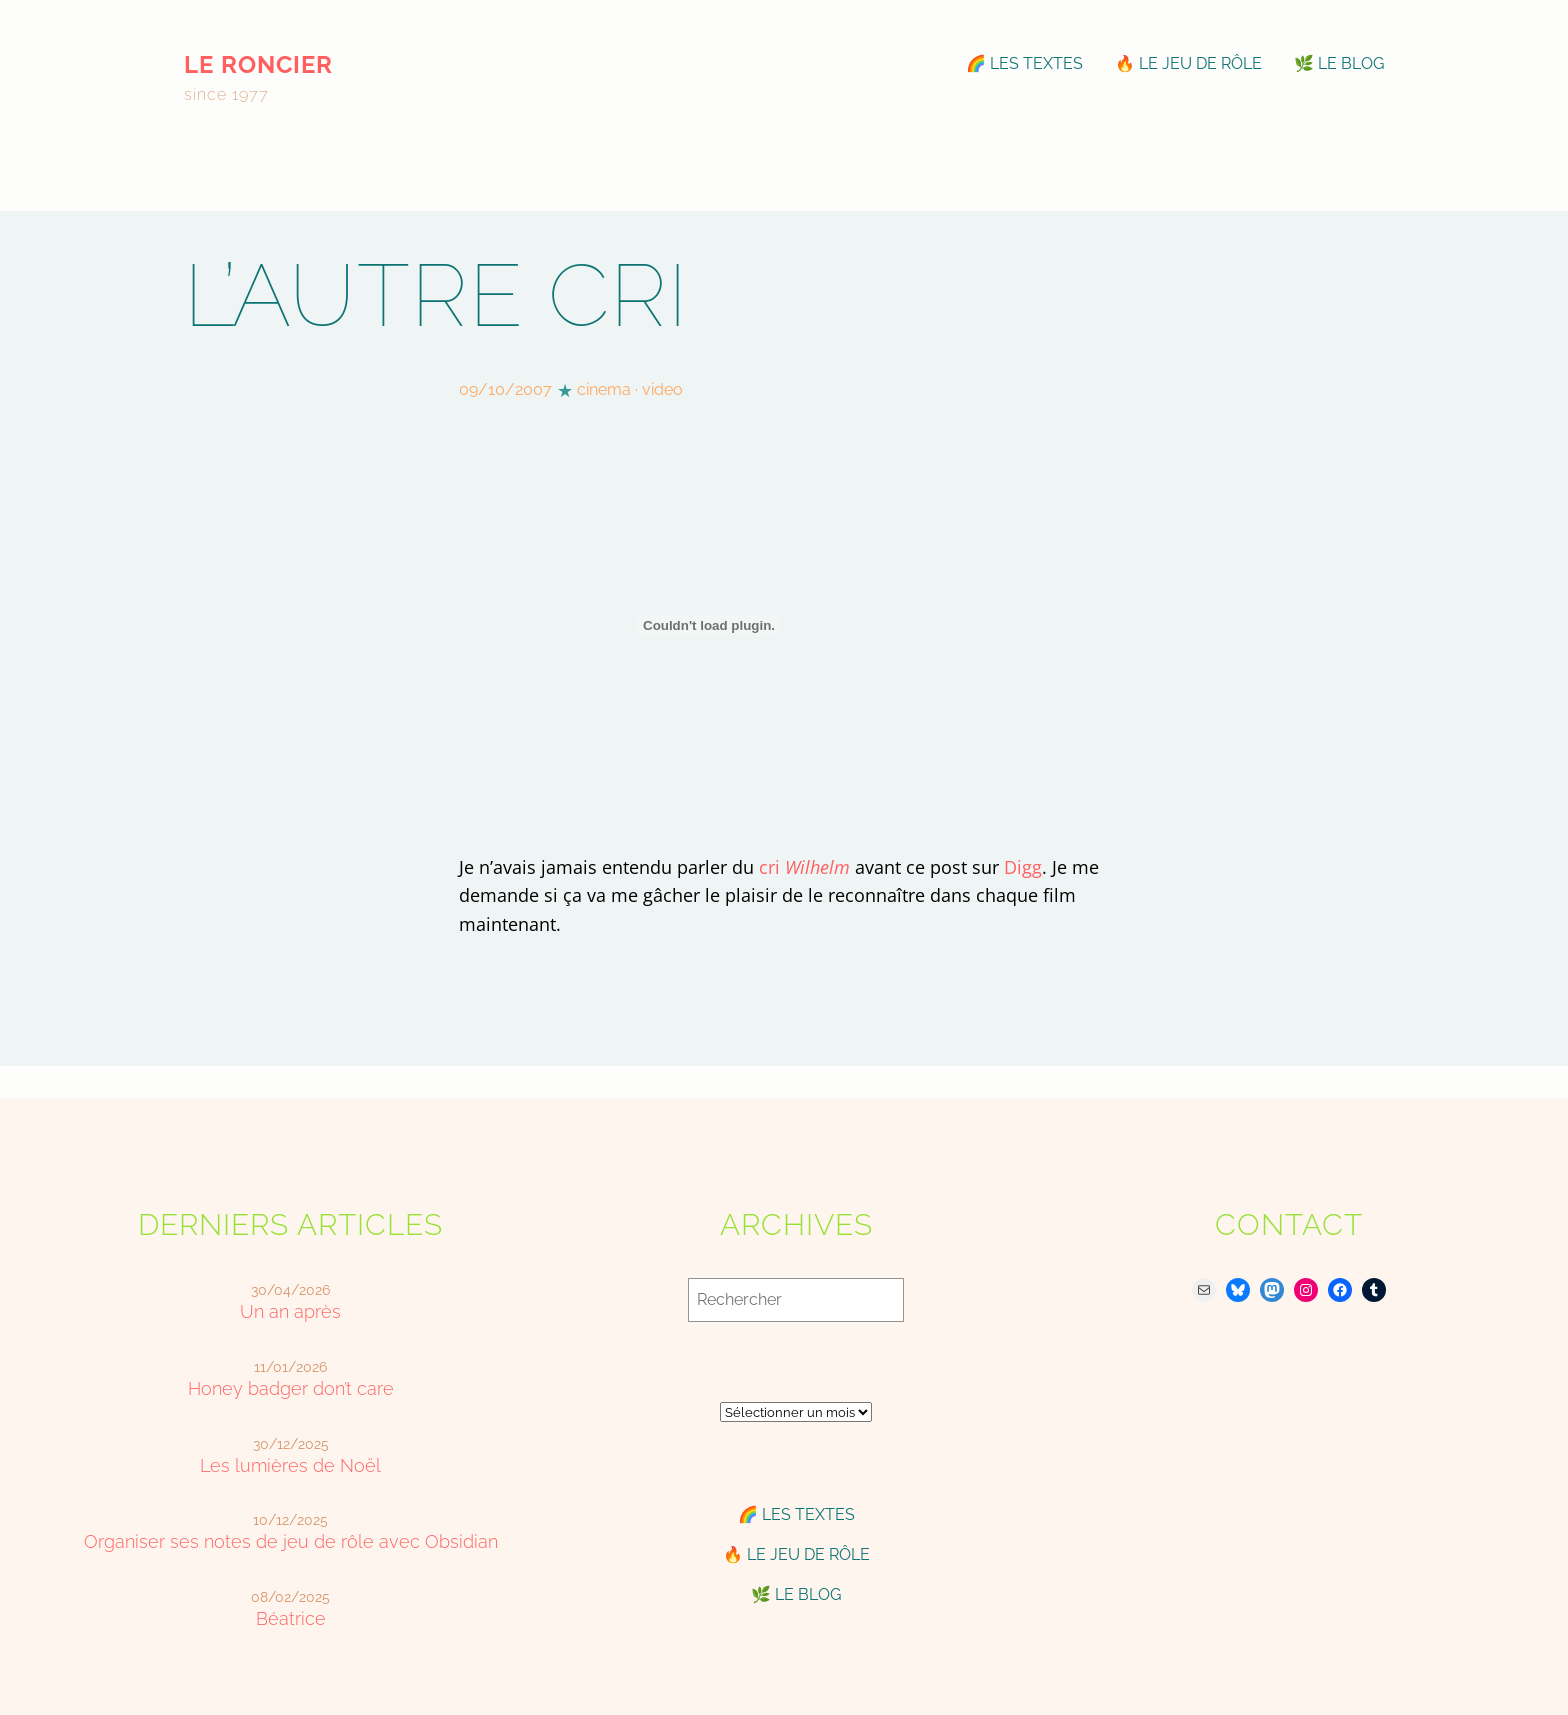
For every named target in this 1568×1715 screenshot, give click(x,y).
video (662, 389)
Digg (1023, 867)
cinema (604, 389)
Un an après (290, 1311)
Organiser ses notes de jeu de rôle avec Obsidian (291, 1541)
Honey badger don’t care (291, 1388)
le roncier (258, 64)
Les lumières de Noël (290, 1465)
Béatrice (291, 1618)
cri (804, 867)
